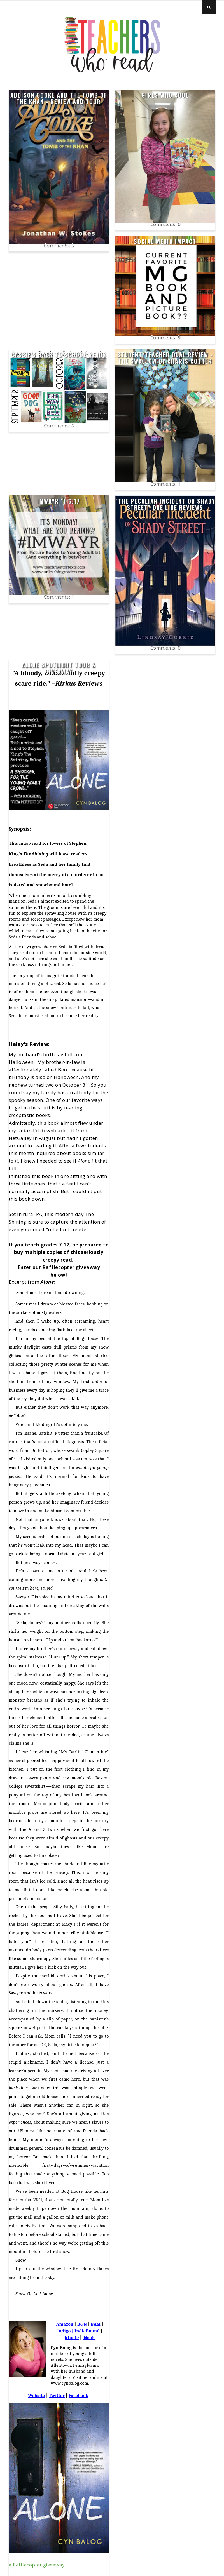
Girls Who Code (165, 95)
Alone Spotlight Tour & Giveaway (59, 668)
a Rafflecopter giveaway (37, 2564)
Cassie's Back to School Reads (58, 354)
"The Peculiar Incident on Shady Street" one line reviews (165, 504)
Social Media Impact (165, 241)
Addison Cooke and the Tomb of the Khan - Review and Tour (58, 98)
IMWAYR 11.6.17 (58, 501)
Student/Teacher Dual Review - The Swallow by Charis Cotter (165, 357)
